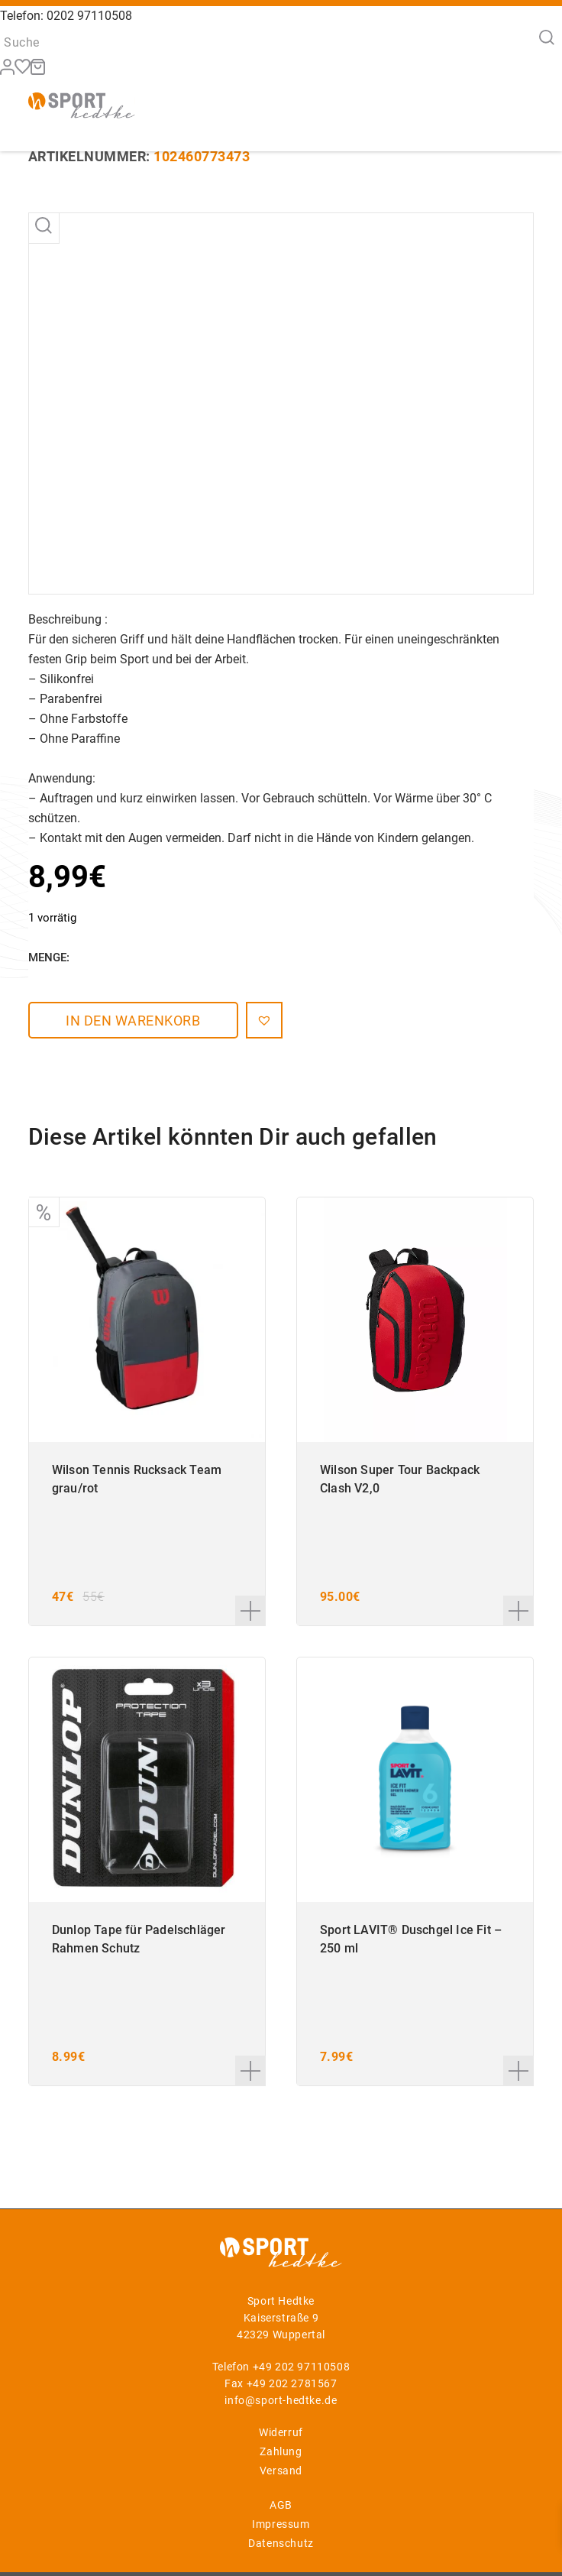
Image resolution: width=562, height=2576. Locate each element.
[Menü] (513, 104)
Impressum (280, 2524)
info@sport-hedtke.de (280, 2400)
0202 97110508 (89, 15)
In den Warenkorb (127, 1021)
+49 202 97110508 (301, 2367)
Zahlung (281, 2451)
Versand (281, 2470)
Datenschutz (281, 2543)
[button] (253, 1020)
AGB (281, 2505)
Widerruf (281, 2432)
